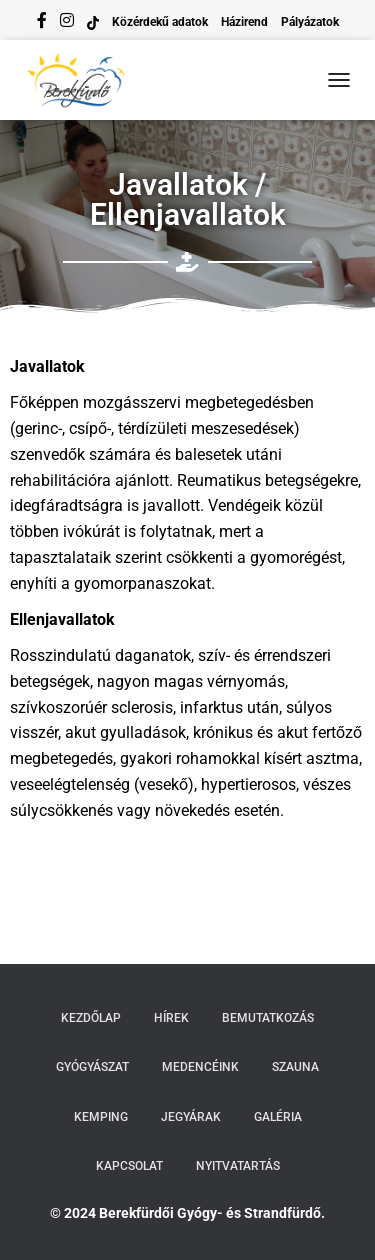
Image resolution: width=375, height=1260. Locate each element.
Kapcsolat (129, 1166)
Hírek (171, 1018)
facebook (42, 23)
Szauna (295, 1067)
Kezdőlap (91, 1018)
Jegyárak (191, 1117)
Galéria (278, 1117)
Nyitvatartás (238, 1166)
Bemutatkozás (268, 1018)
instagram (67, 23)
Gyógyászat (92, 1067)
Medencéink (200, 1067)
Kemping (101, 1117)
